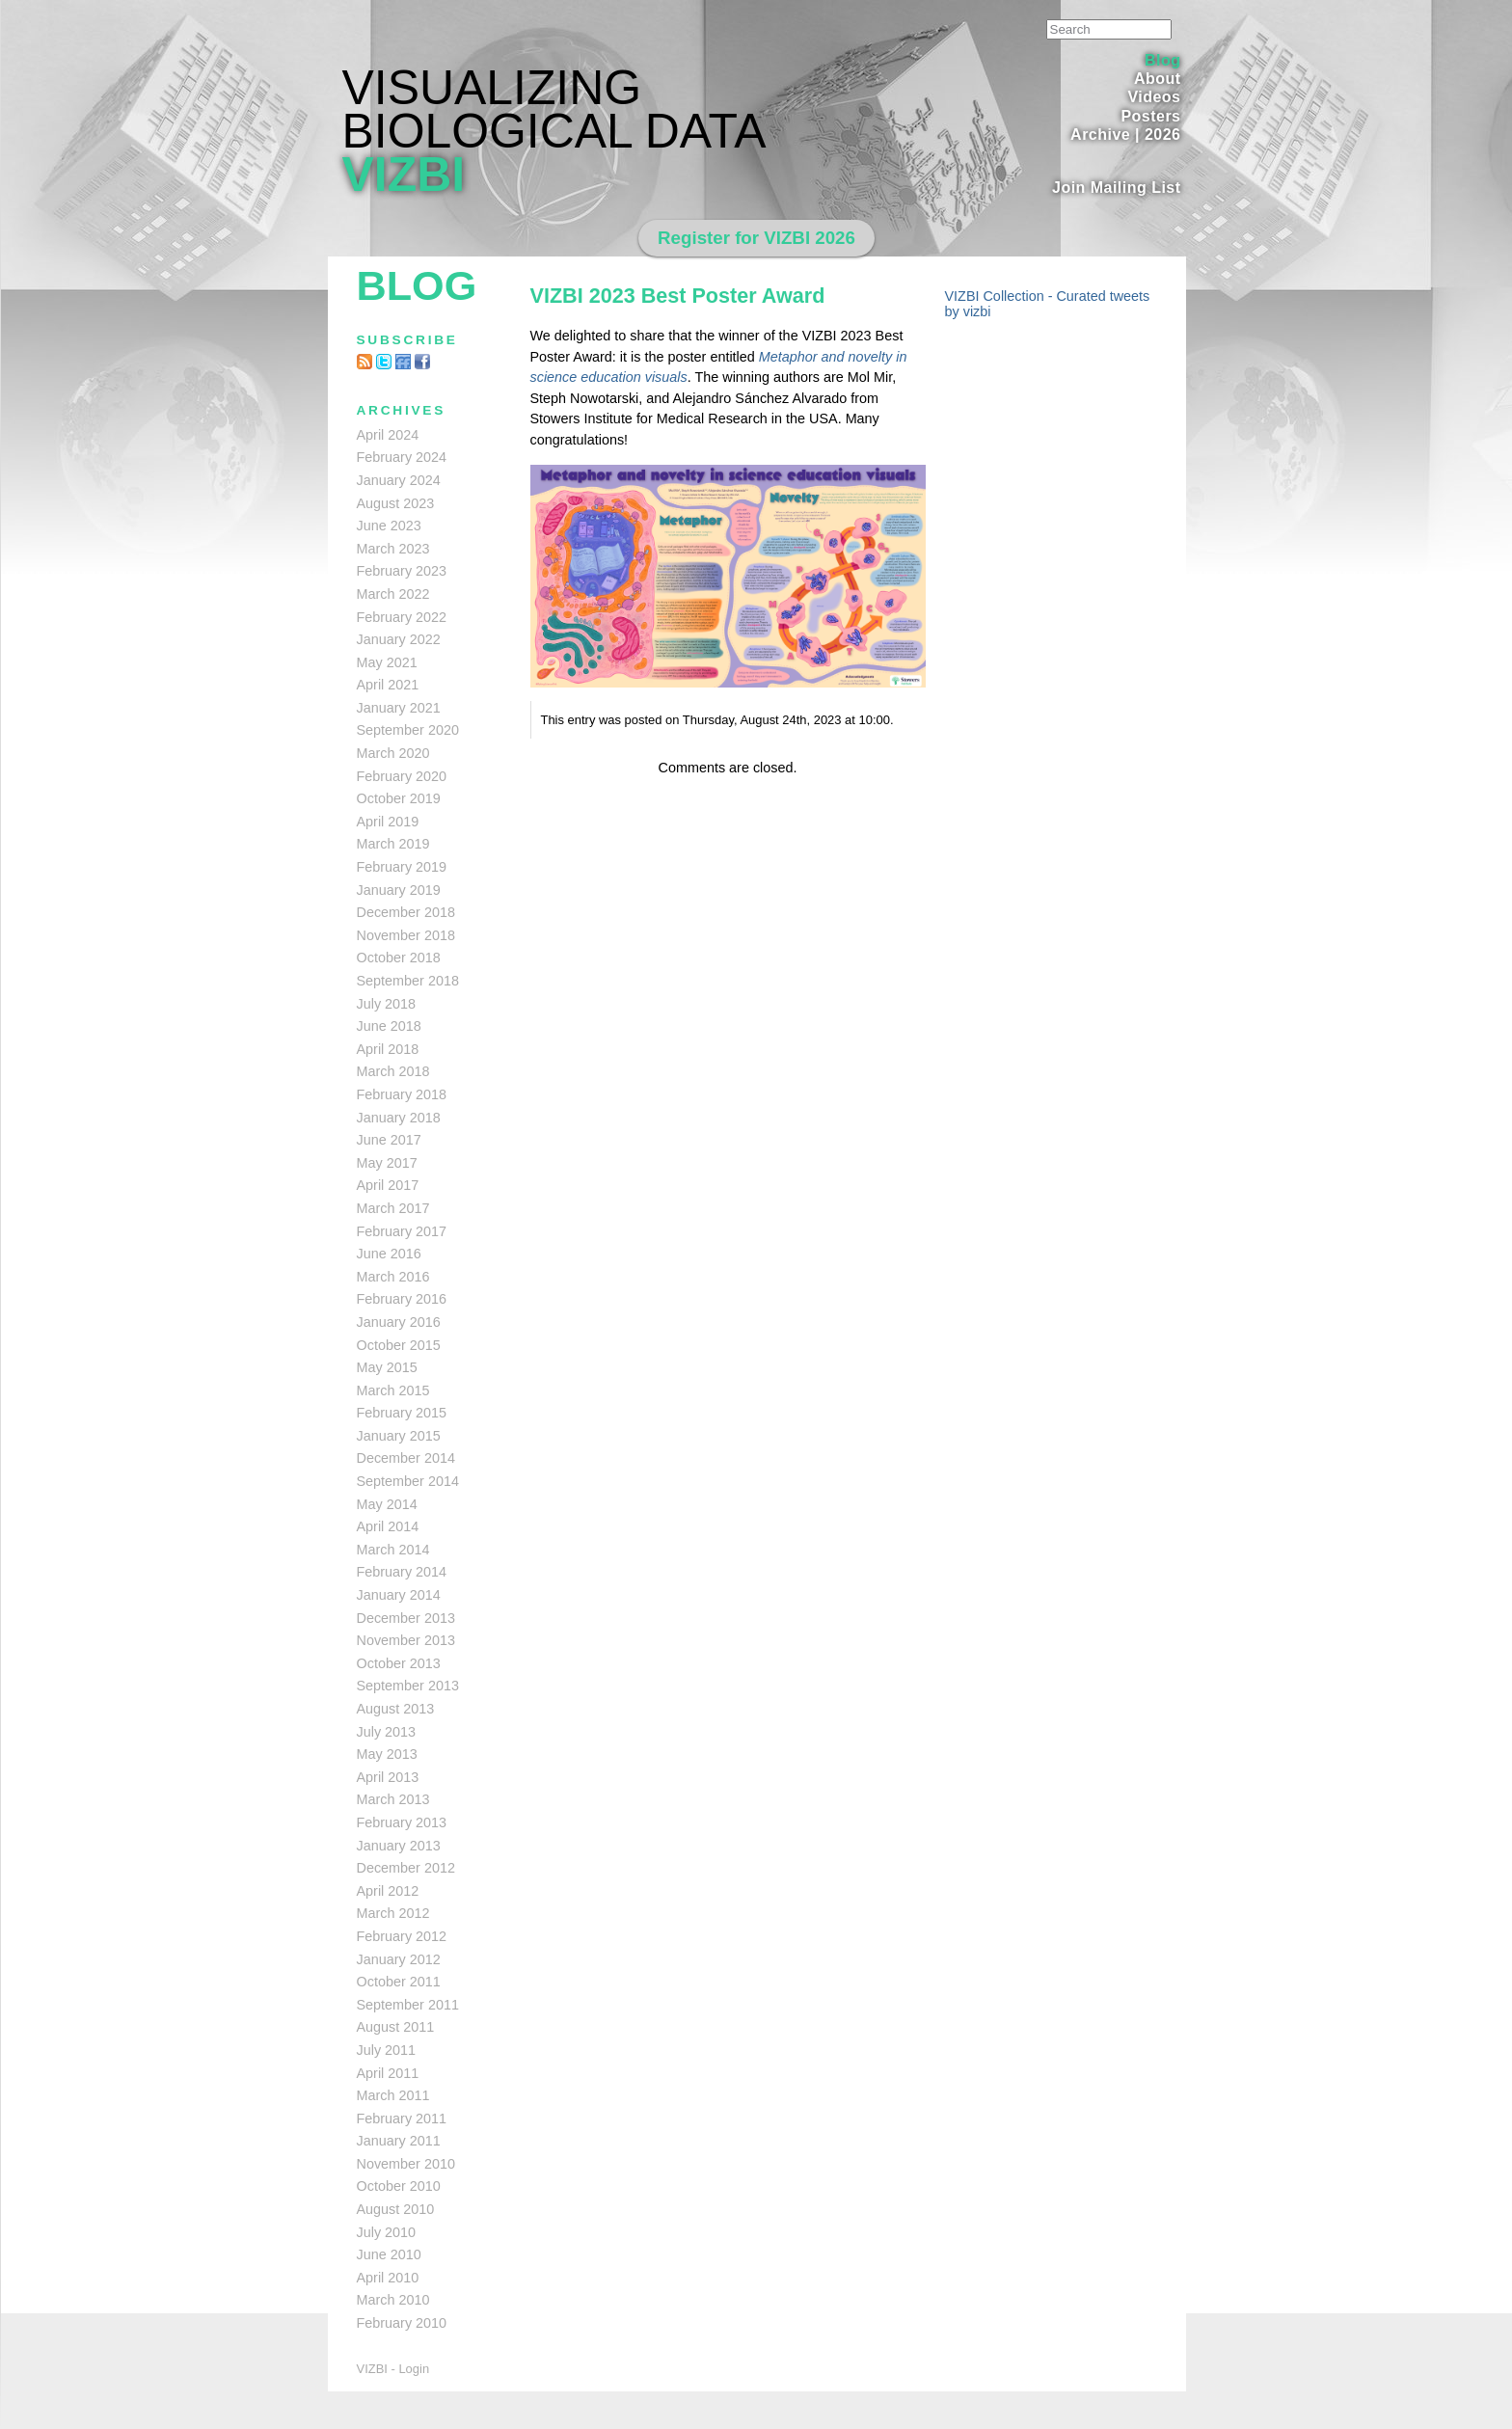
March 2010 (393, 2300)
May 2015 (387, 1367)
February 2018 (402, 1094)
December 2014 (406, 1458)
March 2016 (393, 1276)
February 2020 (402, 776)
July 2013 (387, 1732)
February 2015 (402, 1412)
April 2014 (388, 1526)
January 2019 (399, 890)
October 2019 (399, 798)
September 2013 (408, 1685)
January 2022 (399, 639)
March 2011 (393, 2095)
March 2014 (393, 1549)
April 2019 (388, 821)
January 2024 (399, 480)
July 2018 (387, 1004)
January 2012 (399, 1959)
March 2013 (393, 1799)
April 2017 (388, 1185)
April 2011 (388, 2073)
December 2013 (406, 1618)
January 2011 (399, 2140)
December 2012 (406, 1868)
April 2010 (388, 2277)
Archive (1100, 134)
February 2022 (402, 617)
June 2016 (389, 1253)
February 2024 (402, 457)
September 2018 (408, 980)
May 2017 (387, 1163)
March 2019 (393, 843)
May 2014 (387, 1504)
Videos (1153, 97)
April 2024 (388, 435)
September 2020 (408, 730)
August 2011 (396, 2027)
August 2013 (396, 1708)
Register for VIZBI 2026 (756, 238)
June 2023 (389, 525)
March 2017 (393, 1208)
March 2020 (393, 753)
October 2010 (399, 2186)
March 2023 (393, 548)
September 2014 (408, 1481)
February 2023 (402, 571)
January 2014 (399, 1595)
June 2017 (389, 1139)
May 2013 (387, 1754)
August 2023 (396, 503)
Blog (1162, 60)
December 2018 (406, 912)
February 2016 (402, 1299)
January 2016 (399, 1322)
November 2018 (406, 935)
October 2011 (399, 1981)
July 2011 (387, 2050)
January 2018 (399, 1117)
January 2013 (399, 1845)
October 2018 (399, 957)
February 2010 (402, 2323)
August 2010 (396, 2209)
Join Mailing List (1116, 187)
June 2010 (389, 2254)
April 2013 (388, 1777)
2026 (1163, 134)
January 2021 (399, 707)
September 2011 (408, 2004)
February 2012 (402, 1936)
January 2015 (399, 1436)
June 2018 (389, 1026)
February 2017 (402, 1231)
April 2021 (388, 684)
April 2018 (388, 1049)
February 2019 (402, 867)
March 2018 (393, 1071)
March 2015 (393, 1390)
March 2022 (393, 594)
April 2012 (388, 1891)
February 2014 (402, 1571)
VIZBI (404, 175)
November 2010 (406, 2164)
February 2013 (402, 1822)
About (1157, 78)
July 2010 (387, 2232)
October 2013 (399, 1663)
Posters (1150, 116)
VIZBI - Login (393, 2369)
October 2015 (399, 1345)
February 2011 (402, 2118)
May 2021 (387, 662)
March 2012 (393, 1913)
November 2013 (406, 1640)
